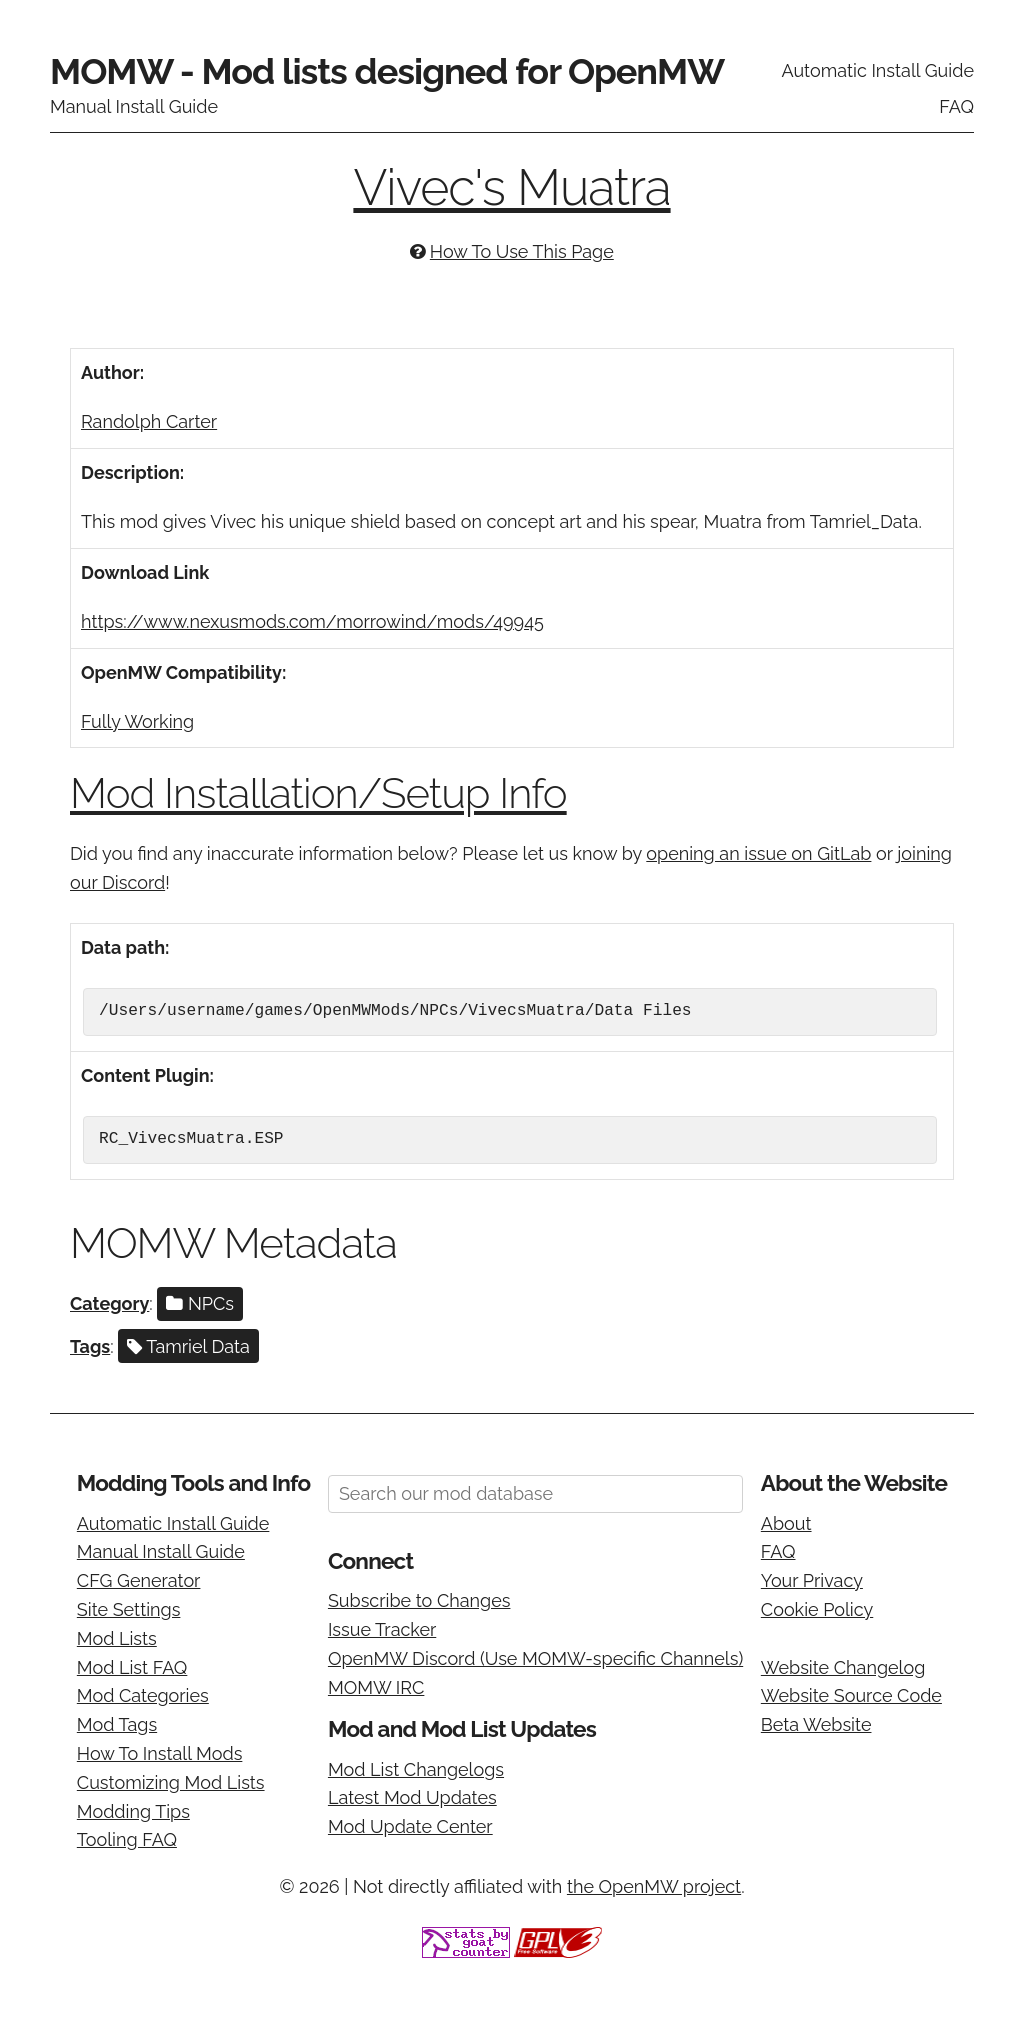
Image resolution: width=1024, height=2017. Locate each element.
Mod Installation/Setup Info (318, 793)
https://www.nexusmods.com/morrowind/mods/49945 (312, 621)
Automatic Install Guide (877, 70)
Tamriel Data (188, 1346)
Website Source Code (851, 1695)
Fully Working (137, 721)
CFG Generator (139, 1580)
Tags (90, 1346)
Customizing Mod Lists (171, 1782)
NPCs (200, 1303)
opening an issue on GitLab (758, 853)
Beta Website (816, 1724)
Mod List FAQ (132, 1667)
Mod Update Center (410, 1826)
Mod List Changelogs (416, 1769)
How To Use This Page (522, 251)
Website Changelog (843, 1667)
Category (109, 1303)
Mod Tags (117, 1724)
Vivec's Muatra (511, 187)
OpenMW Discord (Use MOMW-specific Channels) (535, 1658)
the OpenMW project (654, 1886)
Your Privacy (812, 1580)
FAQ (956, 106)
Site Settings (129, 1609)
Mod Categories (143, 1695)
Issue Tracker (382, 1629)
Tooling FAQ (127, 1839)
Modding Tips (133, 1811)
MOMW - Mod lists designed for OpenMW (387, 71)
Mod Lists (117, 1638)
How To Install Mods (160, 1753)
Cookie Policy (817, 1609)
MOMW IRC (376, 1687)
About (786, 1523)
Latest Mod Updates (412, 1797)
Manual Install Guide (134, 106)
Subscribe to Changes (419, 1600)
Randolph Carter (149, 421)
